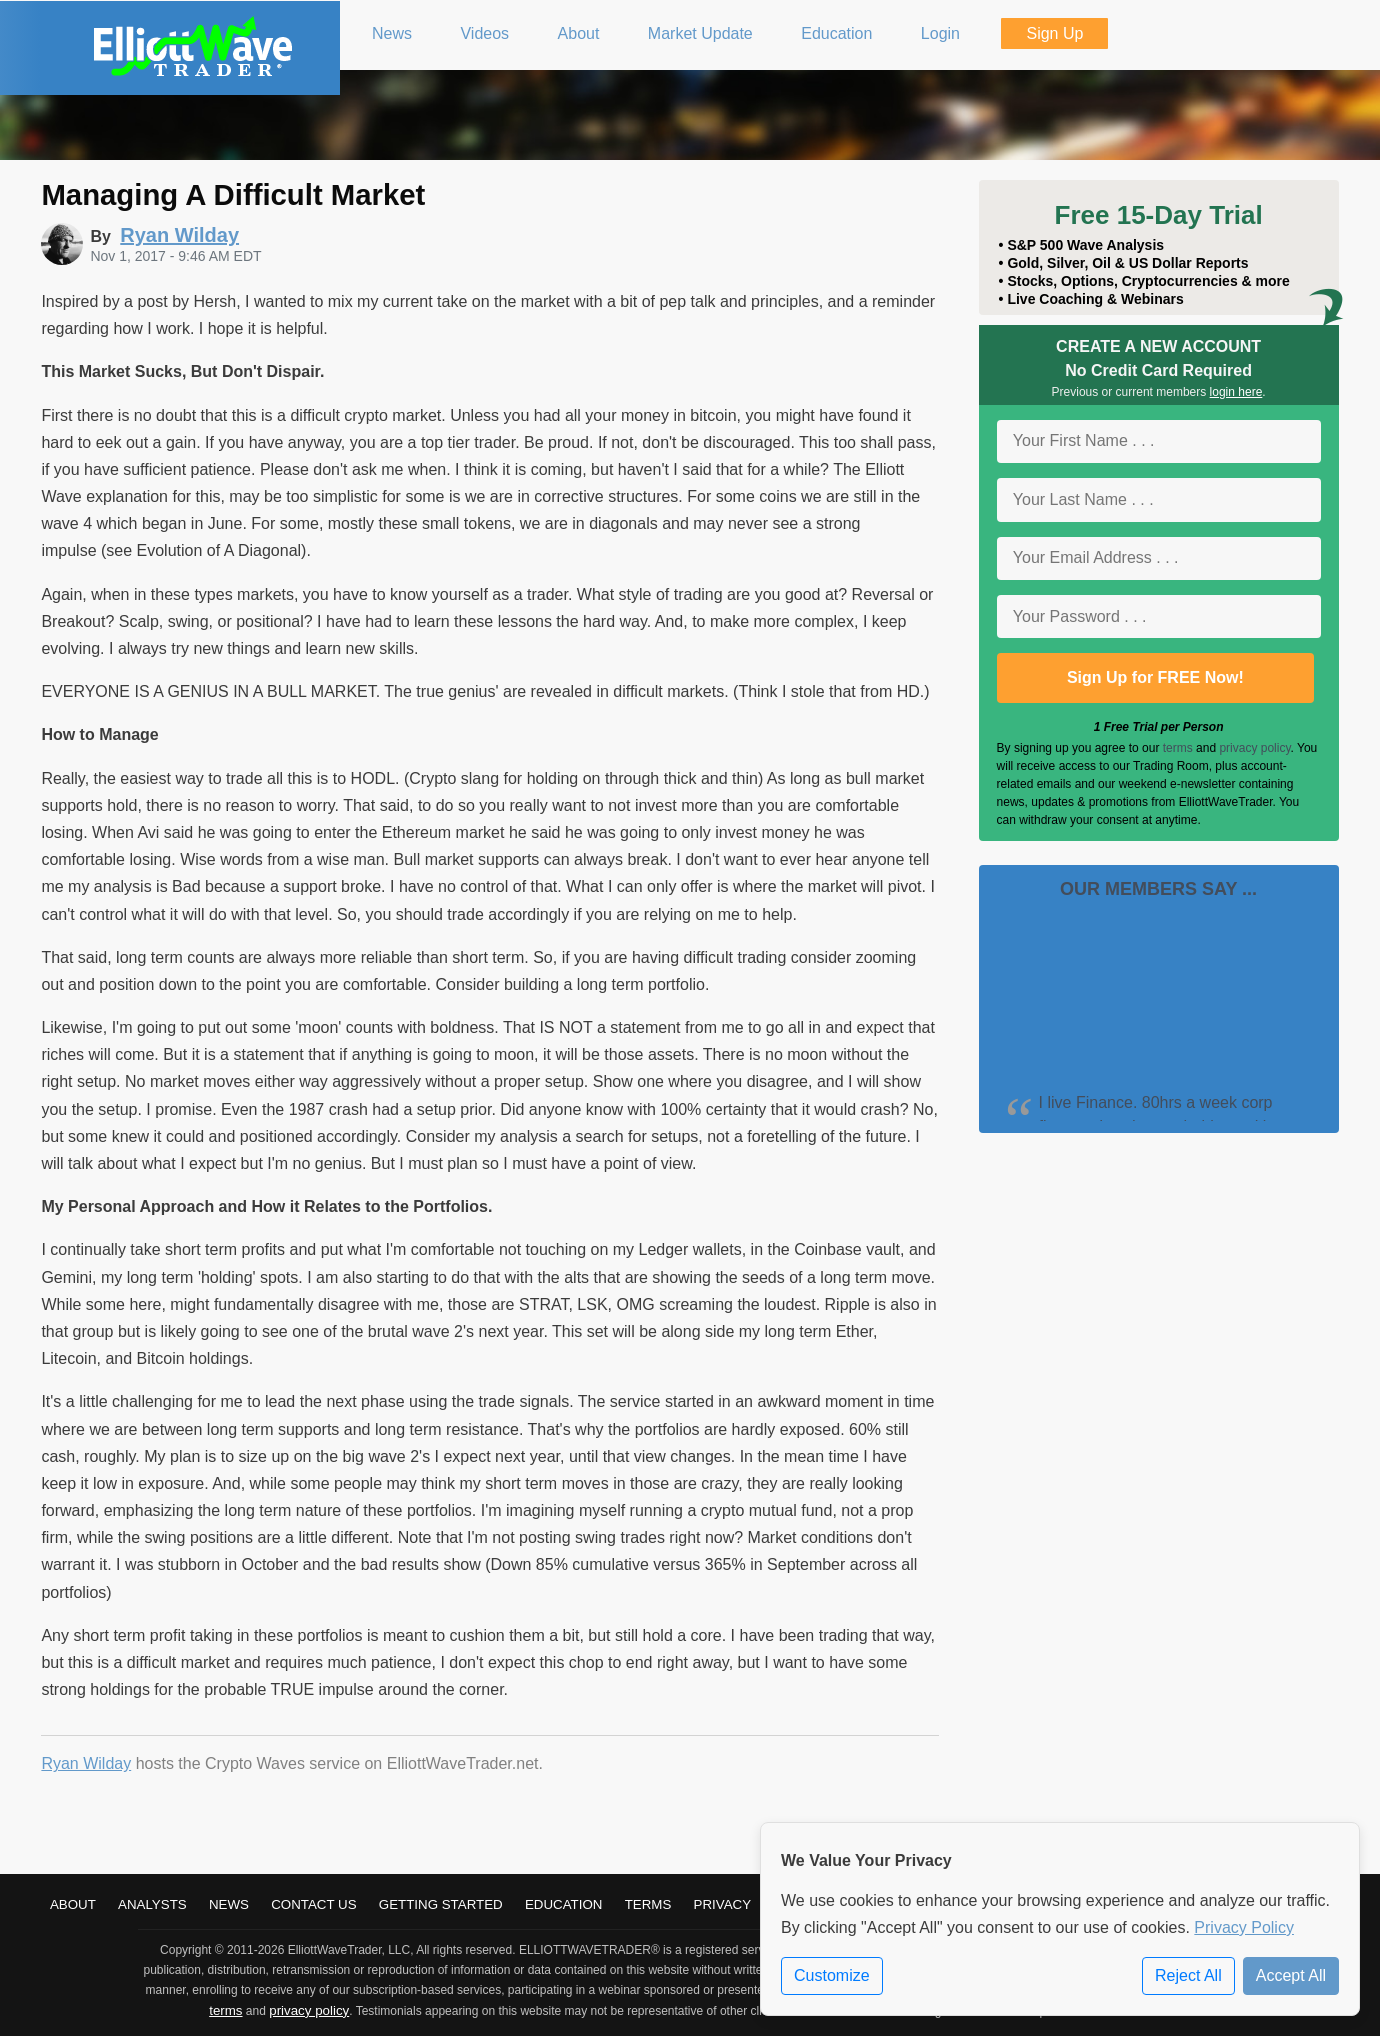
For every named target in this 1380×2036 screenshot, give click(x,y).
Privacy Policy (1244, 1927)
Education (564, 1904)
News (229, 1904)
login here (1236, 392)
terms (1178, 748)
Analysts (152, 1904)
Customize (832, 1975)
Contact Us (313, 1904)
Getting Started (441, 1904)
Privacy (723, 1904)
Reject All (1188, 1975)
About (73, 1904)
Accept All (1291, 1975)
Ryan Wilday (86, 1763)
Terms (648, 1904)
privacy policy (1254, 748)
